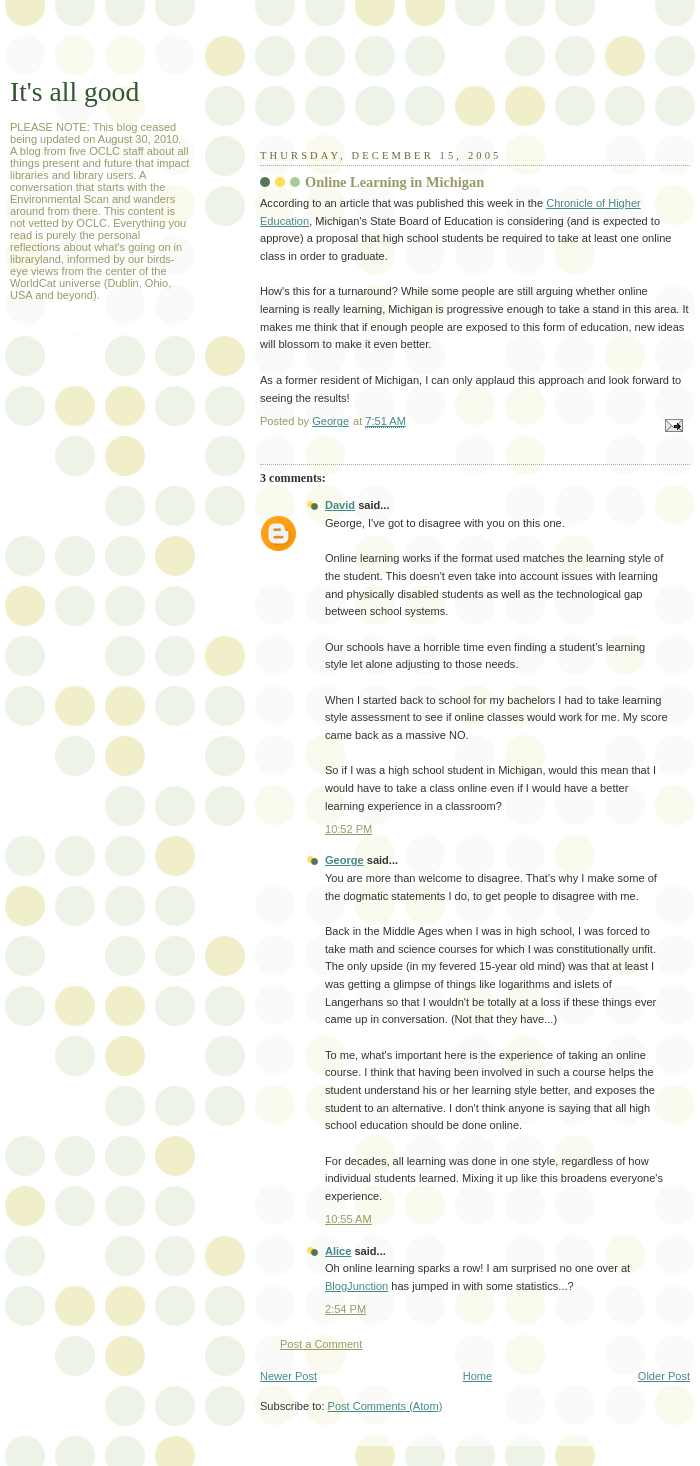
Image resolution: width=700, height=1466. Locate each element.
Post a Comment (321, 1344)
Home (477, 1376)
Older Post (664, 1376)
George (344, 860)
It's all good (74, 91)
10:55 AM (348, 1219)
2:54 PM (345, 1309)
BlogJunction (356, 1286)
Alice (338, 1251)
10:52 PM (348, 829)
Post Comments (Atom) (385, 1406)
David (340, 505)
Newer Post (288, 1376)
